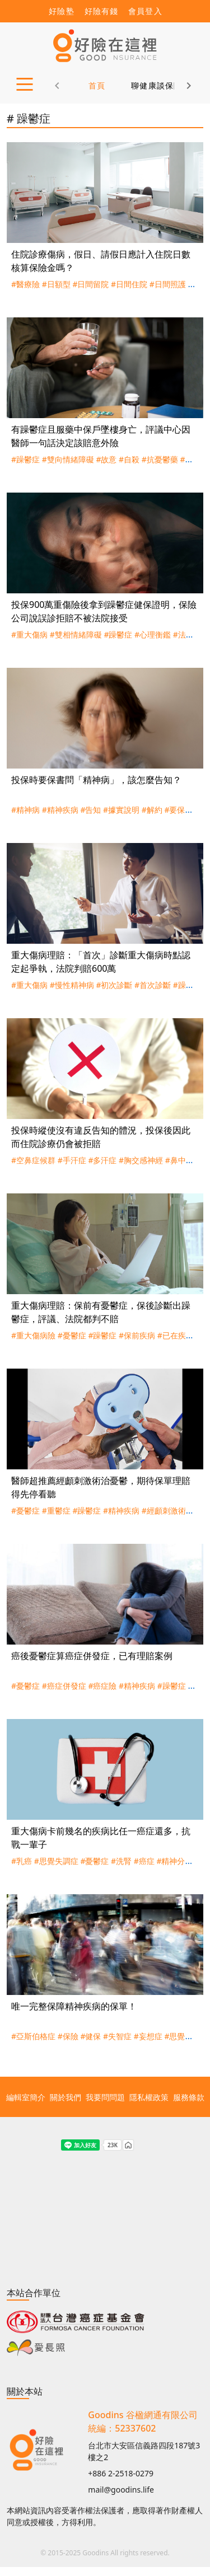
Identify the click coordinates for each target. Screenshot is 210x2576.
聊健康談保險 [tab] (157, 85)
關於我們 (65, 2097)
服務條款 (188, 2097)
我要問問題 (105, 2097)
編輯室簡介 (25, 2097)
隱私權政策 (149, 2097)
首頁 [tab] (97, 85)
